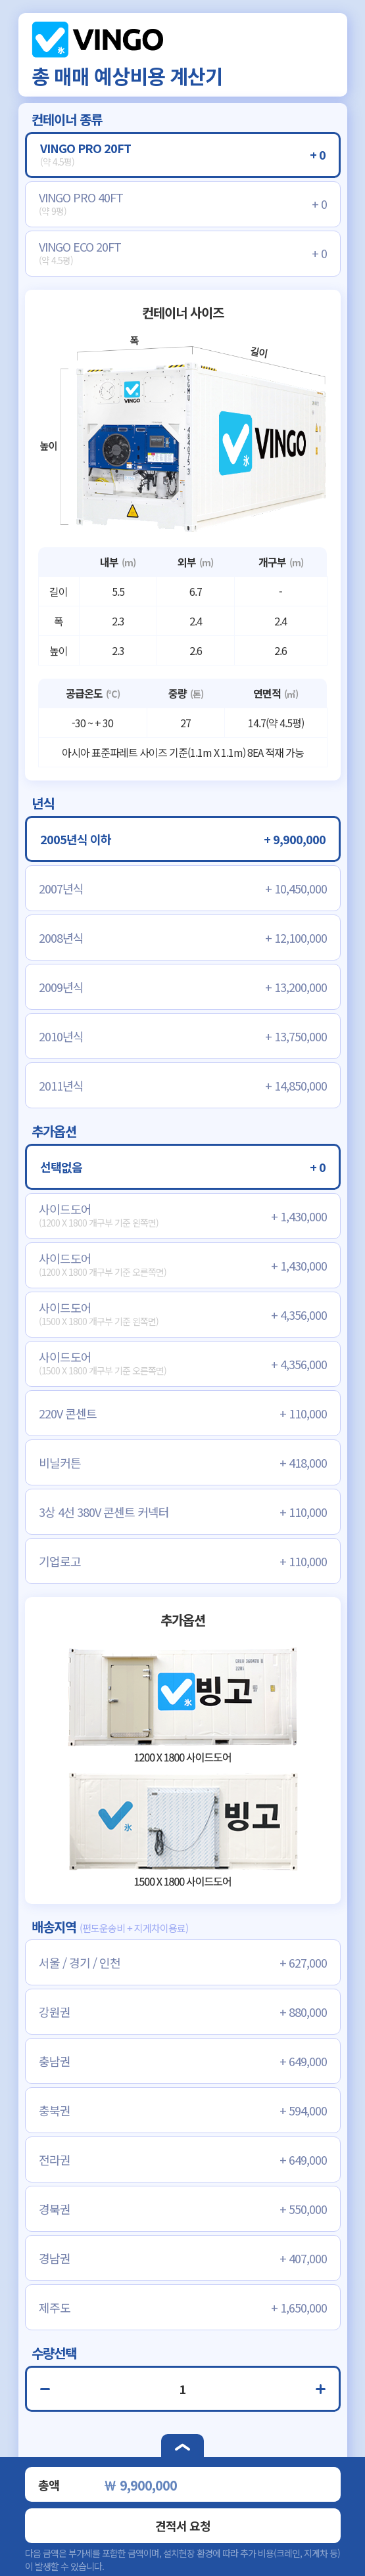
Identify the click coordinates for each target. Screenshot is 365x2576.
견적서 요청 (182, 2525)
